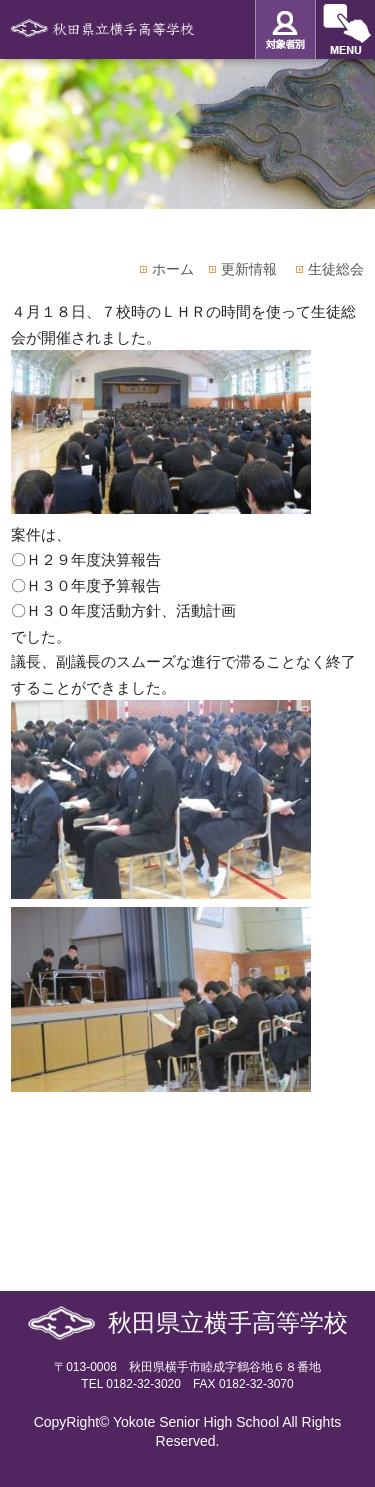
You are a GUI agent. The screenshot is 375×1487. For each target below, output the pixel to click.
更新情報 (249, 269)
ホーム (173, 269)
